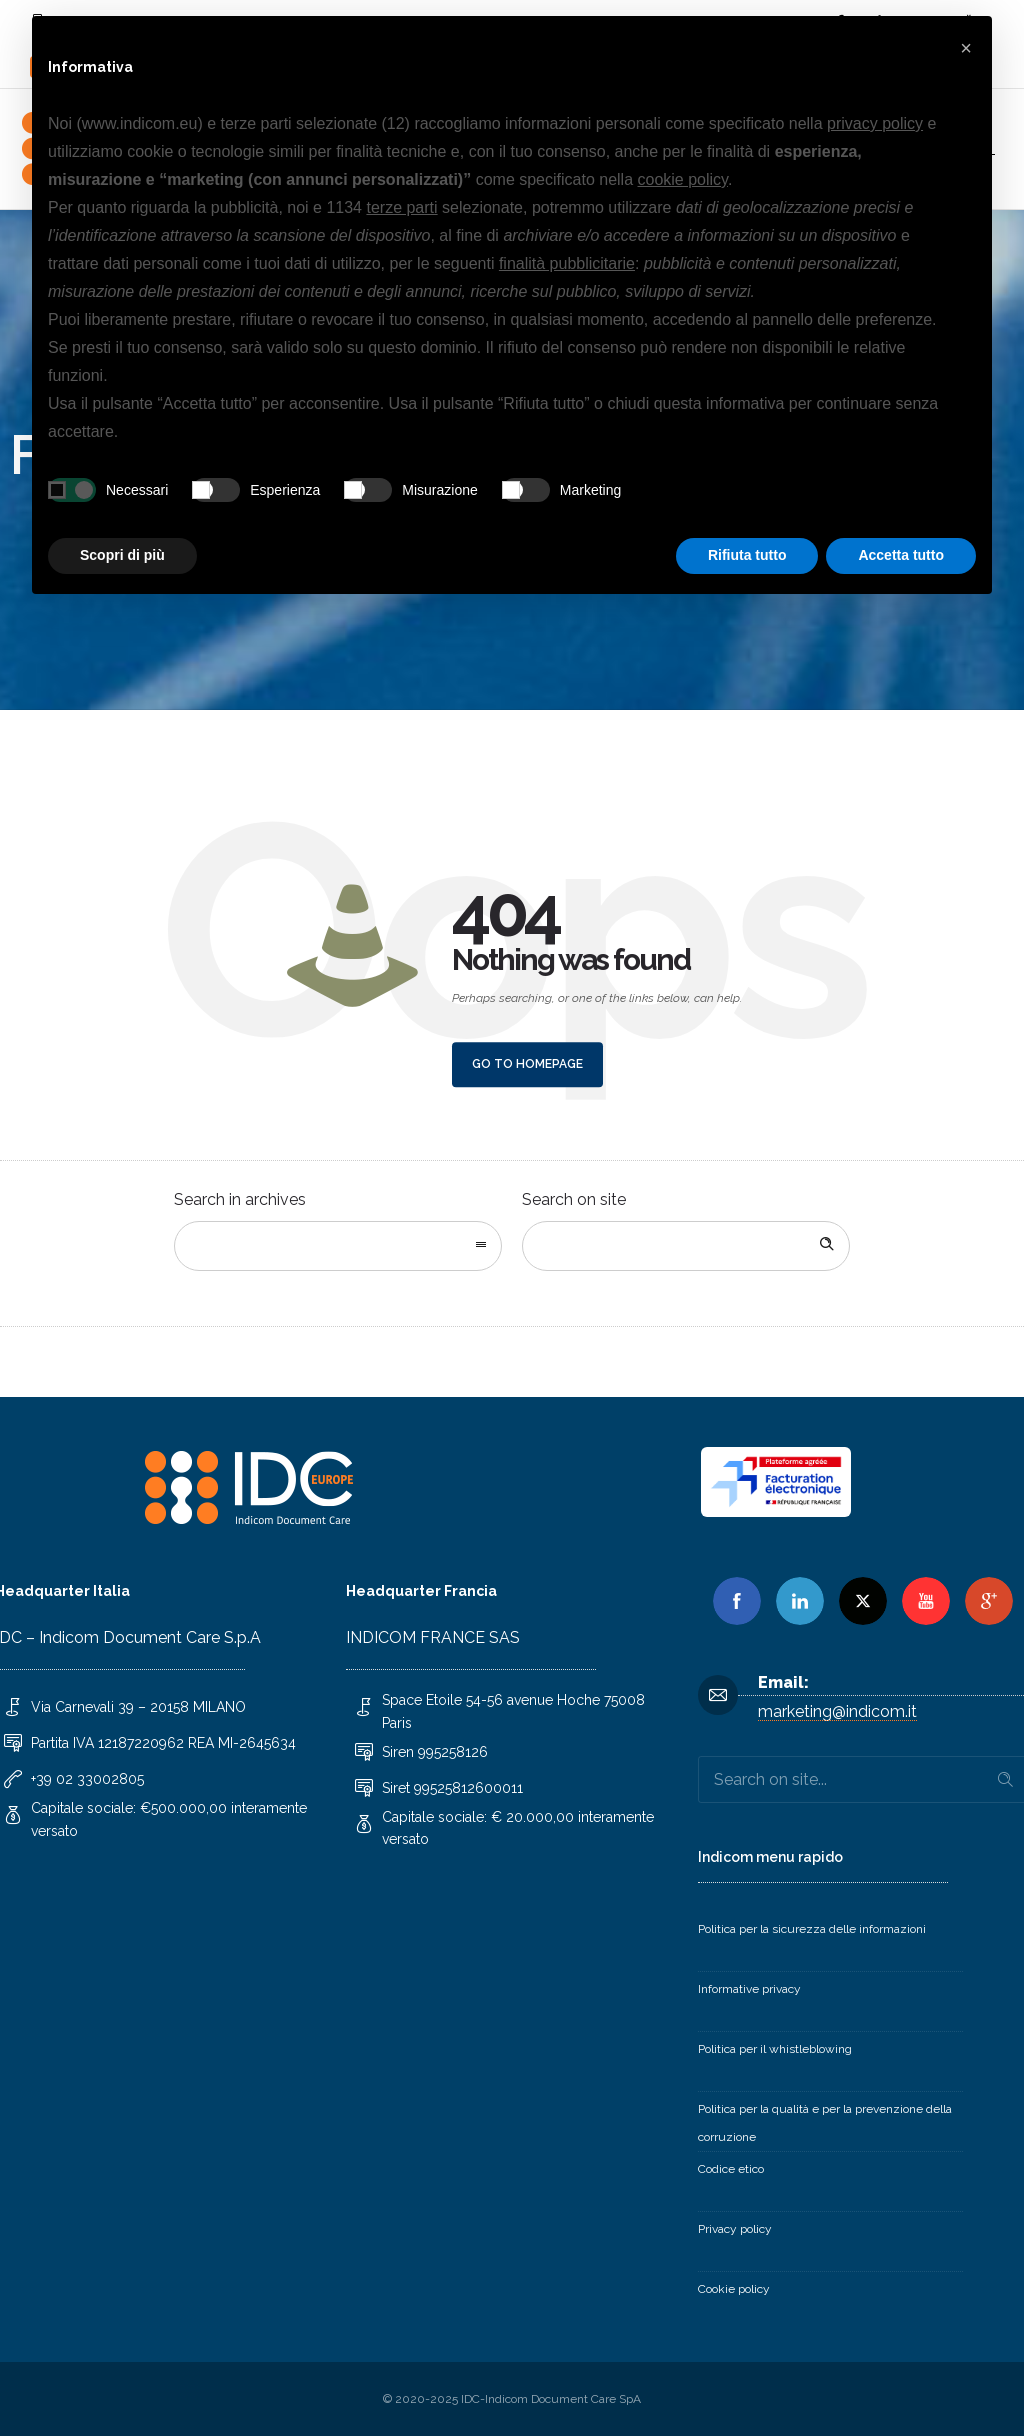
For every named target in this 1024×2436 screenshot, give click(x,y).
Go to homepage (527, 1064)
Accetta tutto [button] (901, 555)
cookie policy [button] (683, 179)
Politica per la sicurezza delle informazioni (812, 1929)
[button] (966, 48)
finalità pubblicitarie (567, 263)
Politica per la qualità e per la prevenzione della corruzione (825, 2123)
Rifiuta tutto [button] (747, 555)
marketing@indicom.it (837, 1711)
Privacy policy (735, 2229)
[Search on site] (686, 1246)
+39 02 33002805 (87, 1779)
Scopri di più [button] (122, 555)
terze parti (401, 207)
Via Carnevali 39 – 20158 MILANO (138, 1707)
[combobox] (338, 1246)
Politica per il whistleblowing (775, 2049)
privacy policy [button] (875, 123)
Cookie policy (734, 2289)
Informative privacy (749, 1989)
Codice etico (731, 2169)
